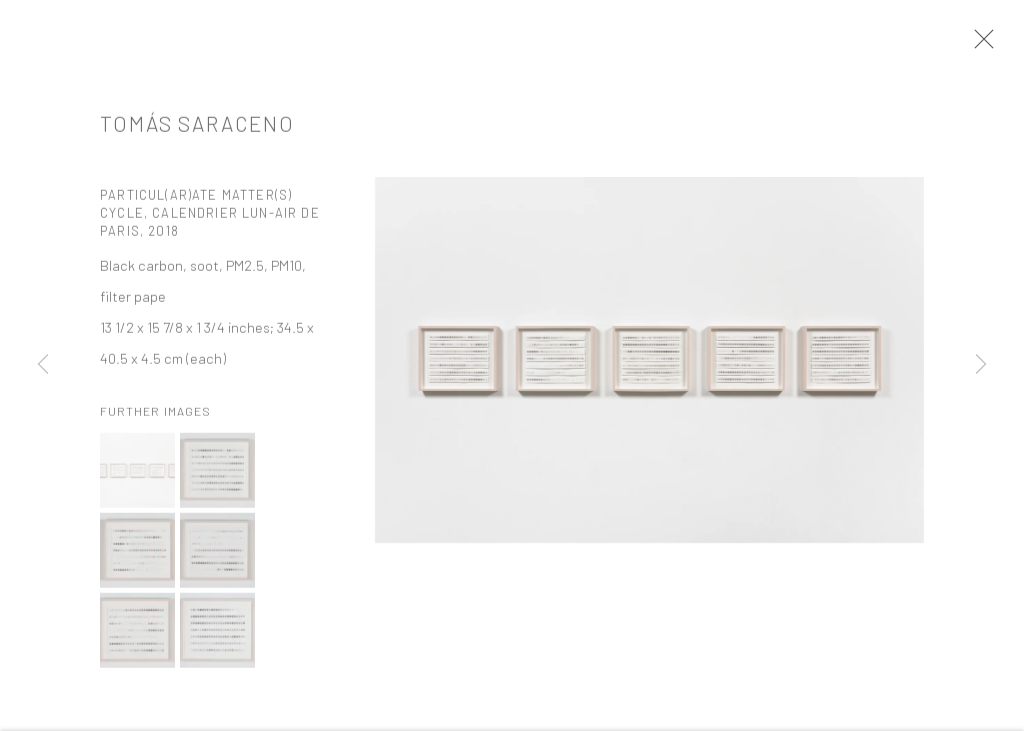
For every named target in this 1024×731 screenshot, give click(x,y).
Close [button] (980, 45)
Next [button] (981, 366)
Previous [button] (43, 366)
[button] (137, 476)
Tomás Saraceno (197, 128)
